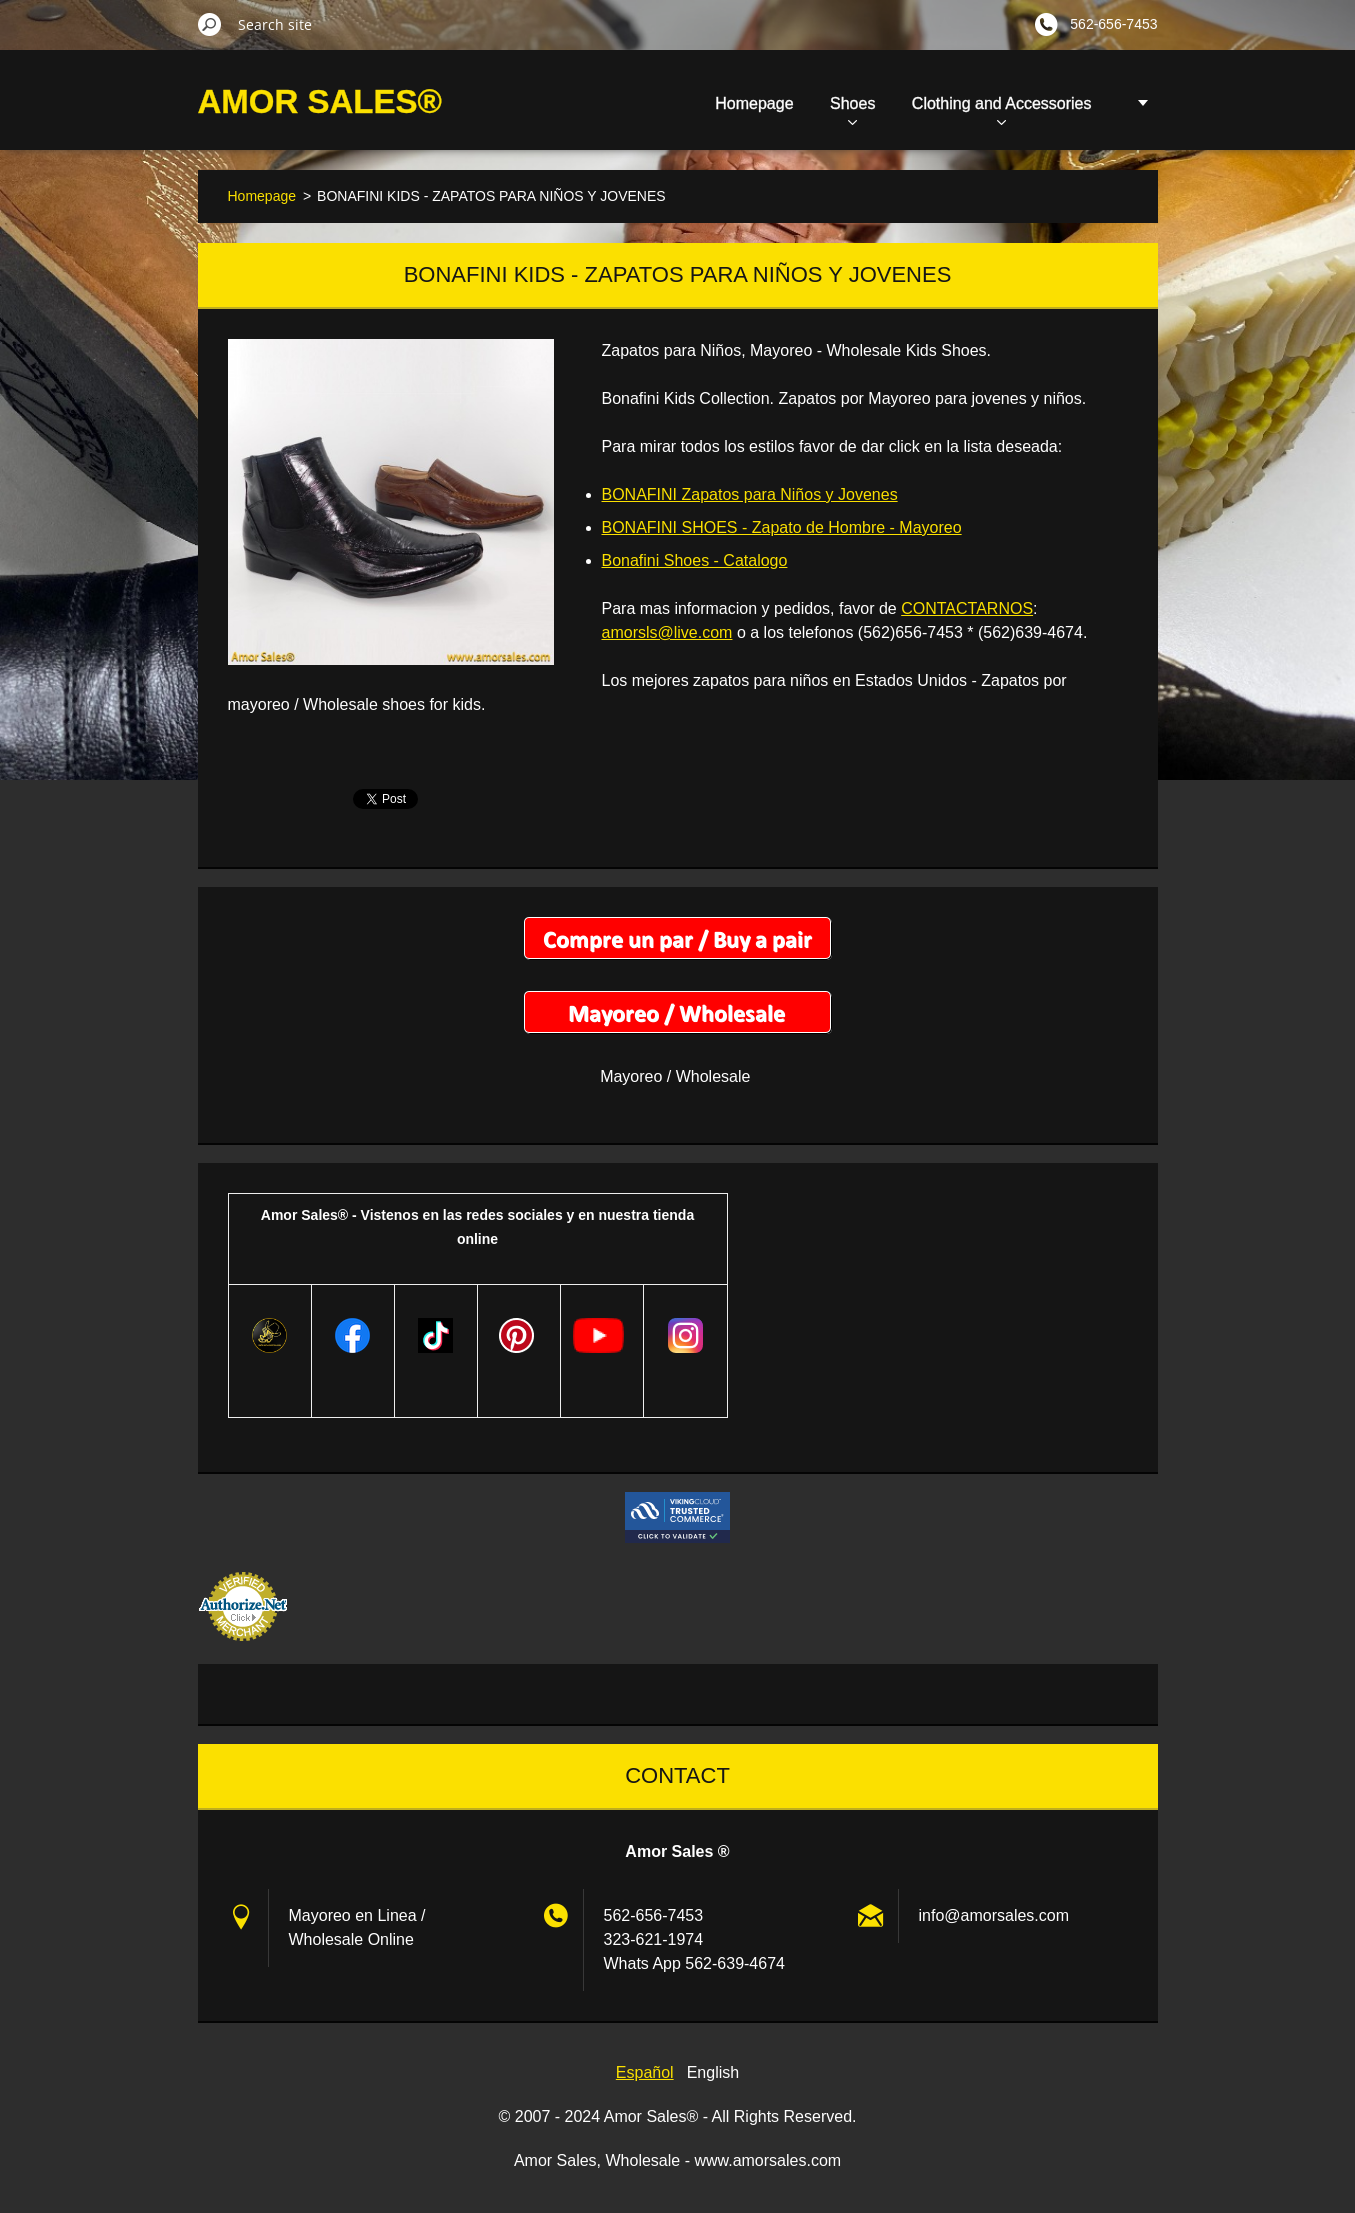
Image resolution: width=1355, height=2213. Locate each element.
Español (645, 2072)
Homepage (754, 103)
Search (210, 24)
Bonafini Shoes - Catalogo (695, 560)
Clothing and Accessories (1002, 110)
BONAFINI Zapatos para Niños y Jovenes (750, 494)
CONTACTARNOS (967, 608)
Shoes (852, 110)
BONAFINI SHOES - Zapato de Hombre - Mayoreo (782, 527)
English (713, 2072)
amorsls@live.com (667, 632)
